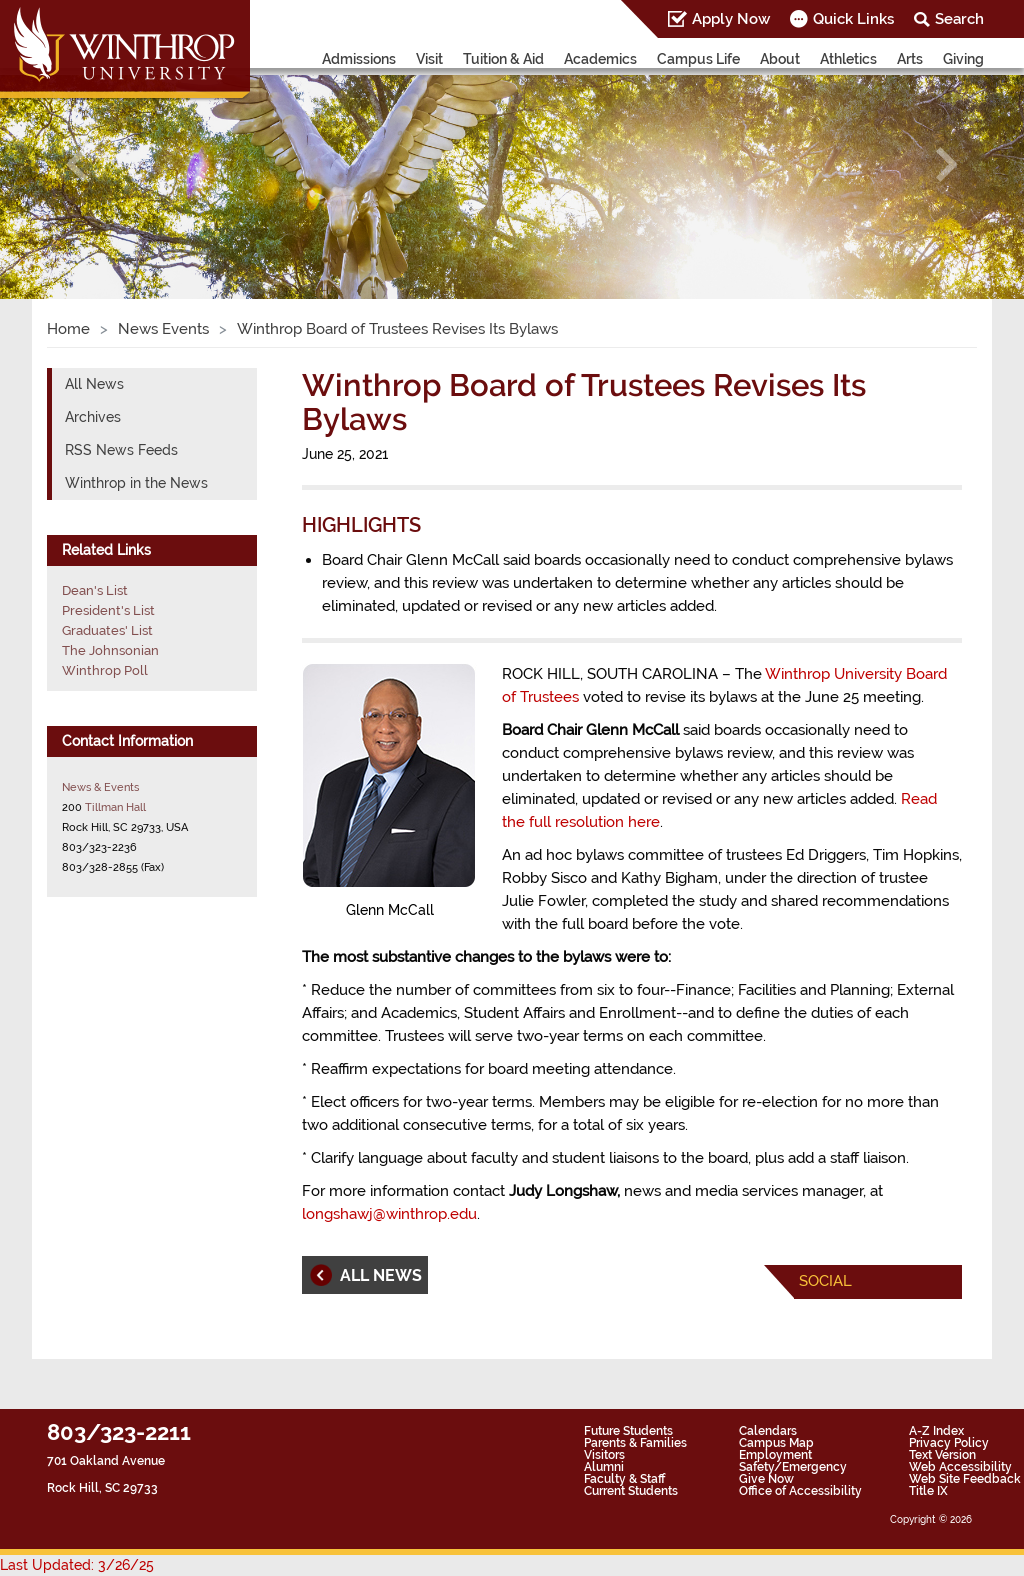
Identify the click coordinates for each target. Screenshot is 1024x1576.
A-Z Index (936, 1431)
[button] (77, 164)
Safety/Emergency (793, 1467)
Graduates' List (107, 630)
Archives (93, 417)
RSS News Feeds (121, 450)
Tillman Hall (115, 807)
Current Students (631, 1491)
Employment (775, 1455)
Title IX (928, 1491)
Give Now (766, 1479)
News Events (163, 329)
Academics (600, 59)
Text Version (942, 1455)
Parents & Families (635, 1443)
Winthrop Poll (105, 670)
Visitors (604, 1455)
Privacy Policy (949, 1443)
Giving (963, 59)
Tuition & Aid (503, 59)
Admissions (359, 59)
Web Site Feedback (965, 1479)
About (780, 59)
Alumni (604, 1467)
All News (94, 384)
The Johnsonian (110, 650)
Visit (429, 59)
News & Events (100, 787)
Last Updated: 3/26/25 (77, 1565)
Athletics (848, 59)
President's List (108, 610)
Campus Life (698, 59)
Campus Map (776, 1443)
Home (68, 329)
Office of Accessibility (800, 1491)
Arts (910, 59)
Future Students (628, 1431)
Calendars (768, 1431)
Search (959, 19)
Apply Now (731, 19)
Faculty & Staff (624, 1479)
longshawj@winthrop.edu (389, 1214)
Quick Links (853, 19)
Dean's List (95, 590)
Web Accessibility (960, 1467)
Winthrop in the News (136, 483)
